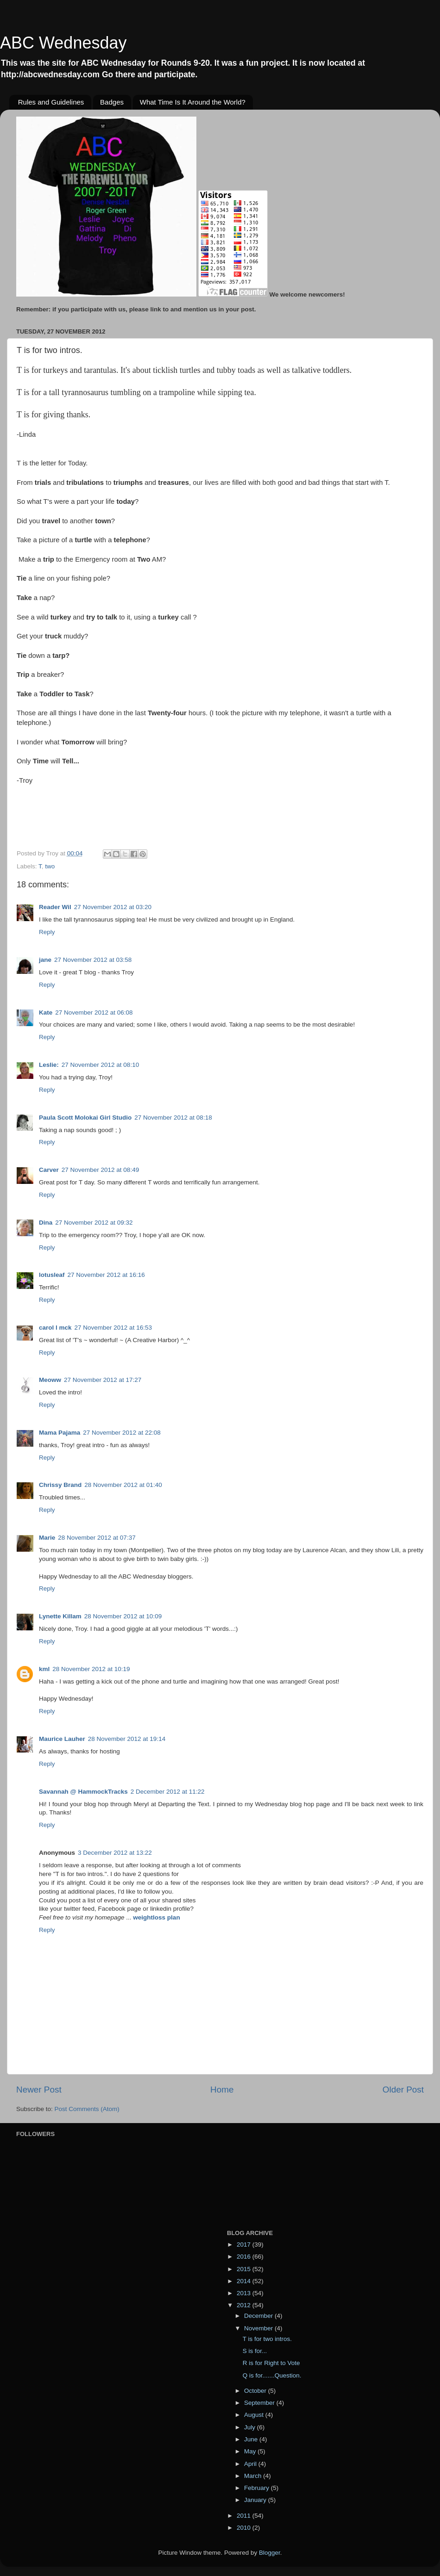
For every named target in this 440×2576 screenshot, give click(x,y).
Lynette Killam (60, 1616)
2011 (244, 2515)
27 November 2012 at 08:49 (100, 1169)
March (253, 2475)
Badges (112, 102)
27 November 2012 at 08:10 (100, 1064)
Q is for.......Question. (272, 2375)
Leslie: (49, 1064)
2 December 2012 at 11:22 (168, 1791)
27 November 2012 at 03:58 (93, 959)
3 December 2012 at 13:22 (115, 1852)
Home (221, 2089)
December (259, 2315)
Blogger (269, 2552)
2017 (244, 2244)
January (256, 2499)
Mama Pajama (59, 1432)
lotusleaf (52, 1274)
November (259, 2328)
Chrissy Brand (60, 1484)
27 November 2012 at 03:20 (112, 907)
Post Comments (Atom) (87, 2108)
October (256, 2390)
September (260, 2402)
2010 (244, 2527)
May (251, 2451)
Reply (47, 932)
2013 (244, 2293)
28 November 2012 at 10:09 (123, 1616)
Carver (49, 1169)
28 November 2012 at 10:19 (91, 1669)
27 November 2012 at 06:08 (93, 1012)
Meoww (50, 1379)
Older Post (403, 2089)
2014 (244, 2281)
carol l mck (55, 1327)
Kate (45, 1012)
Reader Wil (55, 907)
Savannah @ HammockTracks (83, 1791)
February (257, 2487)
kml (44, 1669)
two (50, 866)
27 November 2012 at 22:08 (121, 1432)
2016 (244, 2256)
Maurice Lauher (62, 1738)
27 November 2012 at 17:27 (102, 1379)
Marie (47, 1537)
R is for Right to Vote (271, 2362)
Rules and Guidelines (51, 102)
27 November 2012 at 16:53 (113, 1327)
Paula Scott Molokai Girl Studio (85, 1117)
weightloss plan (156, 1917)
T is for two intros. (267, 2338)
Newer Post (39, 2089)
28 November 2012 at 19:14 (126, 1738)
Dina (45, 1222)
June (251, 2439)
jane (45, 959)
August (254, 2414)
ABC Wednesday (63, 42)
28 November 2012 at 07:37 (96, 1537)
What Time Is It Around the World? (192, 102)
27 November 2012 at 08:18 (173, 1117)
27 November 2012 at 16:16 (106, 1274)
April (251, 2463)
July (250, 2427)
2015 (244, 2269)
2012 (244, 2305)
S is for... (255, 2350)
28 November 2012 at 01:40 (123, 1484)
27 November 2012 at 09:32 (93, 1222)
